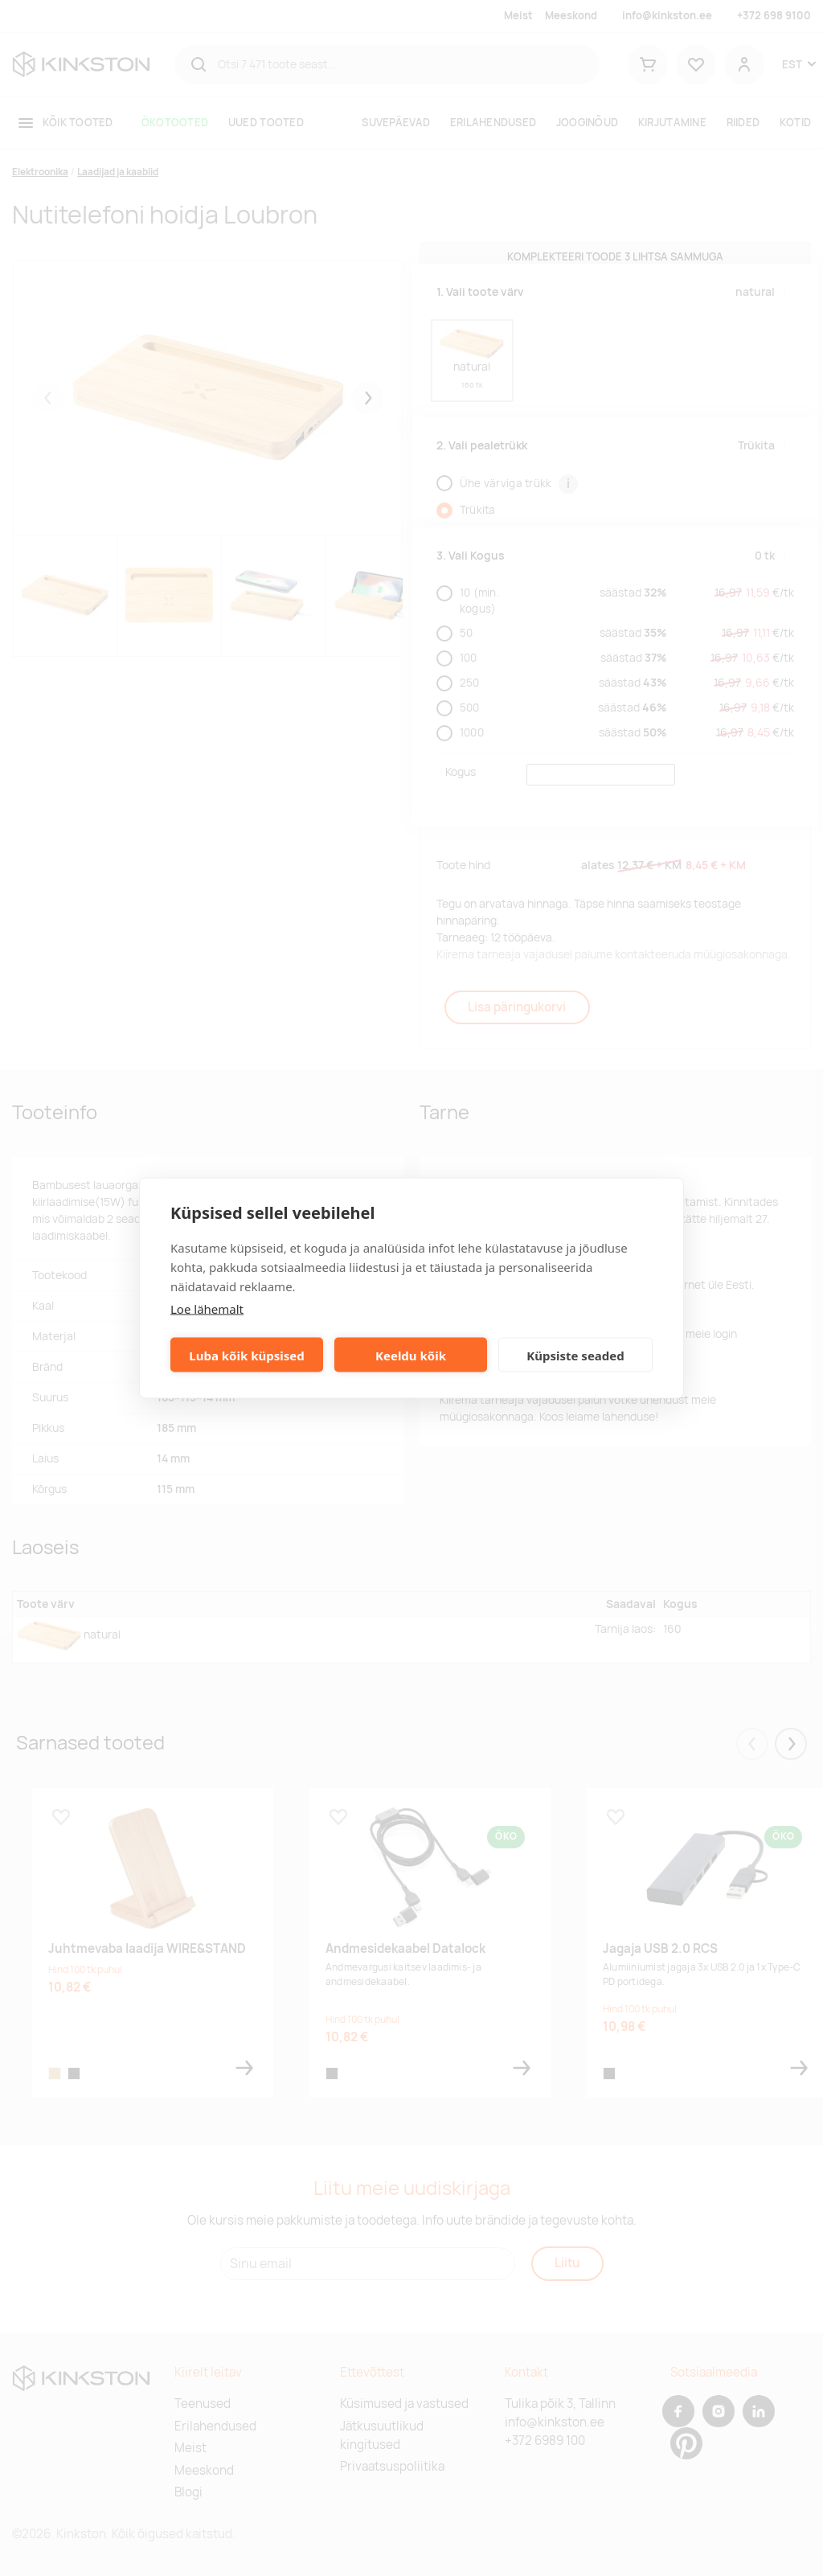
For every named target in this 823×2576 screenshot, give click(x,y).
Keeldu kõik (410, 1355)
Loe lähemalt (207, 1309)
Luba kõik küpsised (246, 1355)
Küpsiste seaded (575, 1355)
